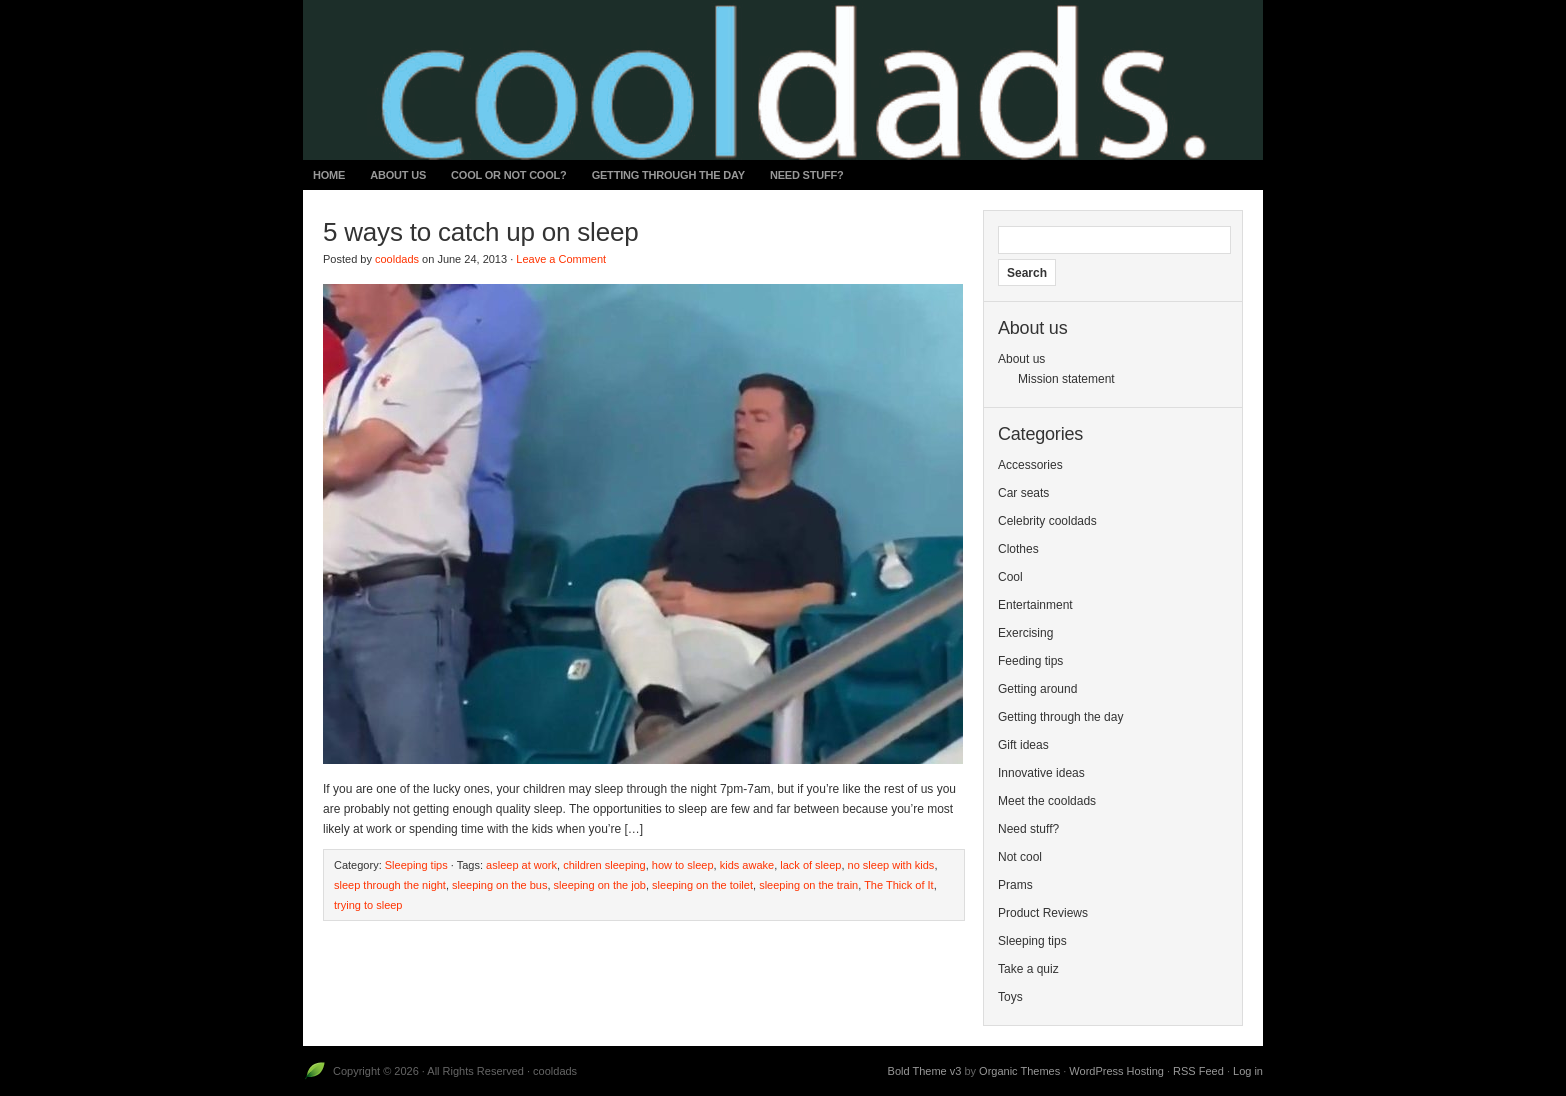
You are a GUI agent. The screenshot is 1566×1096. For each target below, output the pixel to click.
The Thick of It (899, 885)
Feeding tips (1030, 661)
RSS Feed (1198, 1071)
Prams (1015, 885)
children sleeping (604, 865)
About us (398, 175)
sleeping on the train (808, 885)
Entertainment (1035, 605)
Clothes (1018, 549)
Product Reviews (1043, 913)
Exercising (1025, 633)
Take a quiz (1028, 969)
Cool (1010, 577)
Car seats (1023, 493)
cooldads (397, 259)
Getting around (1037, 689)
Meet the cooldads (1047, 801)
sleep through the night (390, 885)
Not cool (1020, 857)
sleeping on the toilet (702, 885)
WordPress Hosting (1116, 1071)
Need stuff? (807, 175)
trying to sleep (368, 905)
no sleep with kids (891, 865)
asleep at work (521, 865)
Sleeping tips (416, 865)
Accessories (1030, 465)
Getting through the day (668, 175)
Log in (1248, 1071)
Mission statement (1066, 379)
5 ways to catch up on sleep (480, 232)
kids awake (747, 865)
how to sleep (683, 865)
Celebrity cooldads (1047, 521)
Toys (1010, 997)
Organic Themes (1019, 1071)
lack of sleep (810, 865)
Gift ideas (1023, 745)
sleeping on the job (600, 885)
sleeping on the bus (499, 885)
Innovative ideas (1041, 773)
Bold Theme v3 (925, 1071)
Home (329, 175)
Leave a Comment (561, 259)
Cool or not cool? (509, 175)
